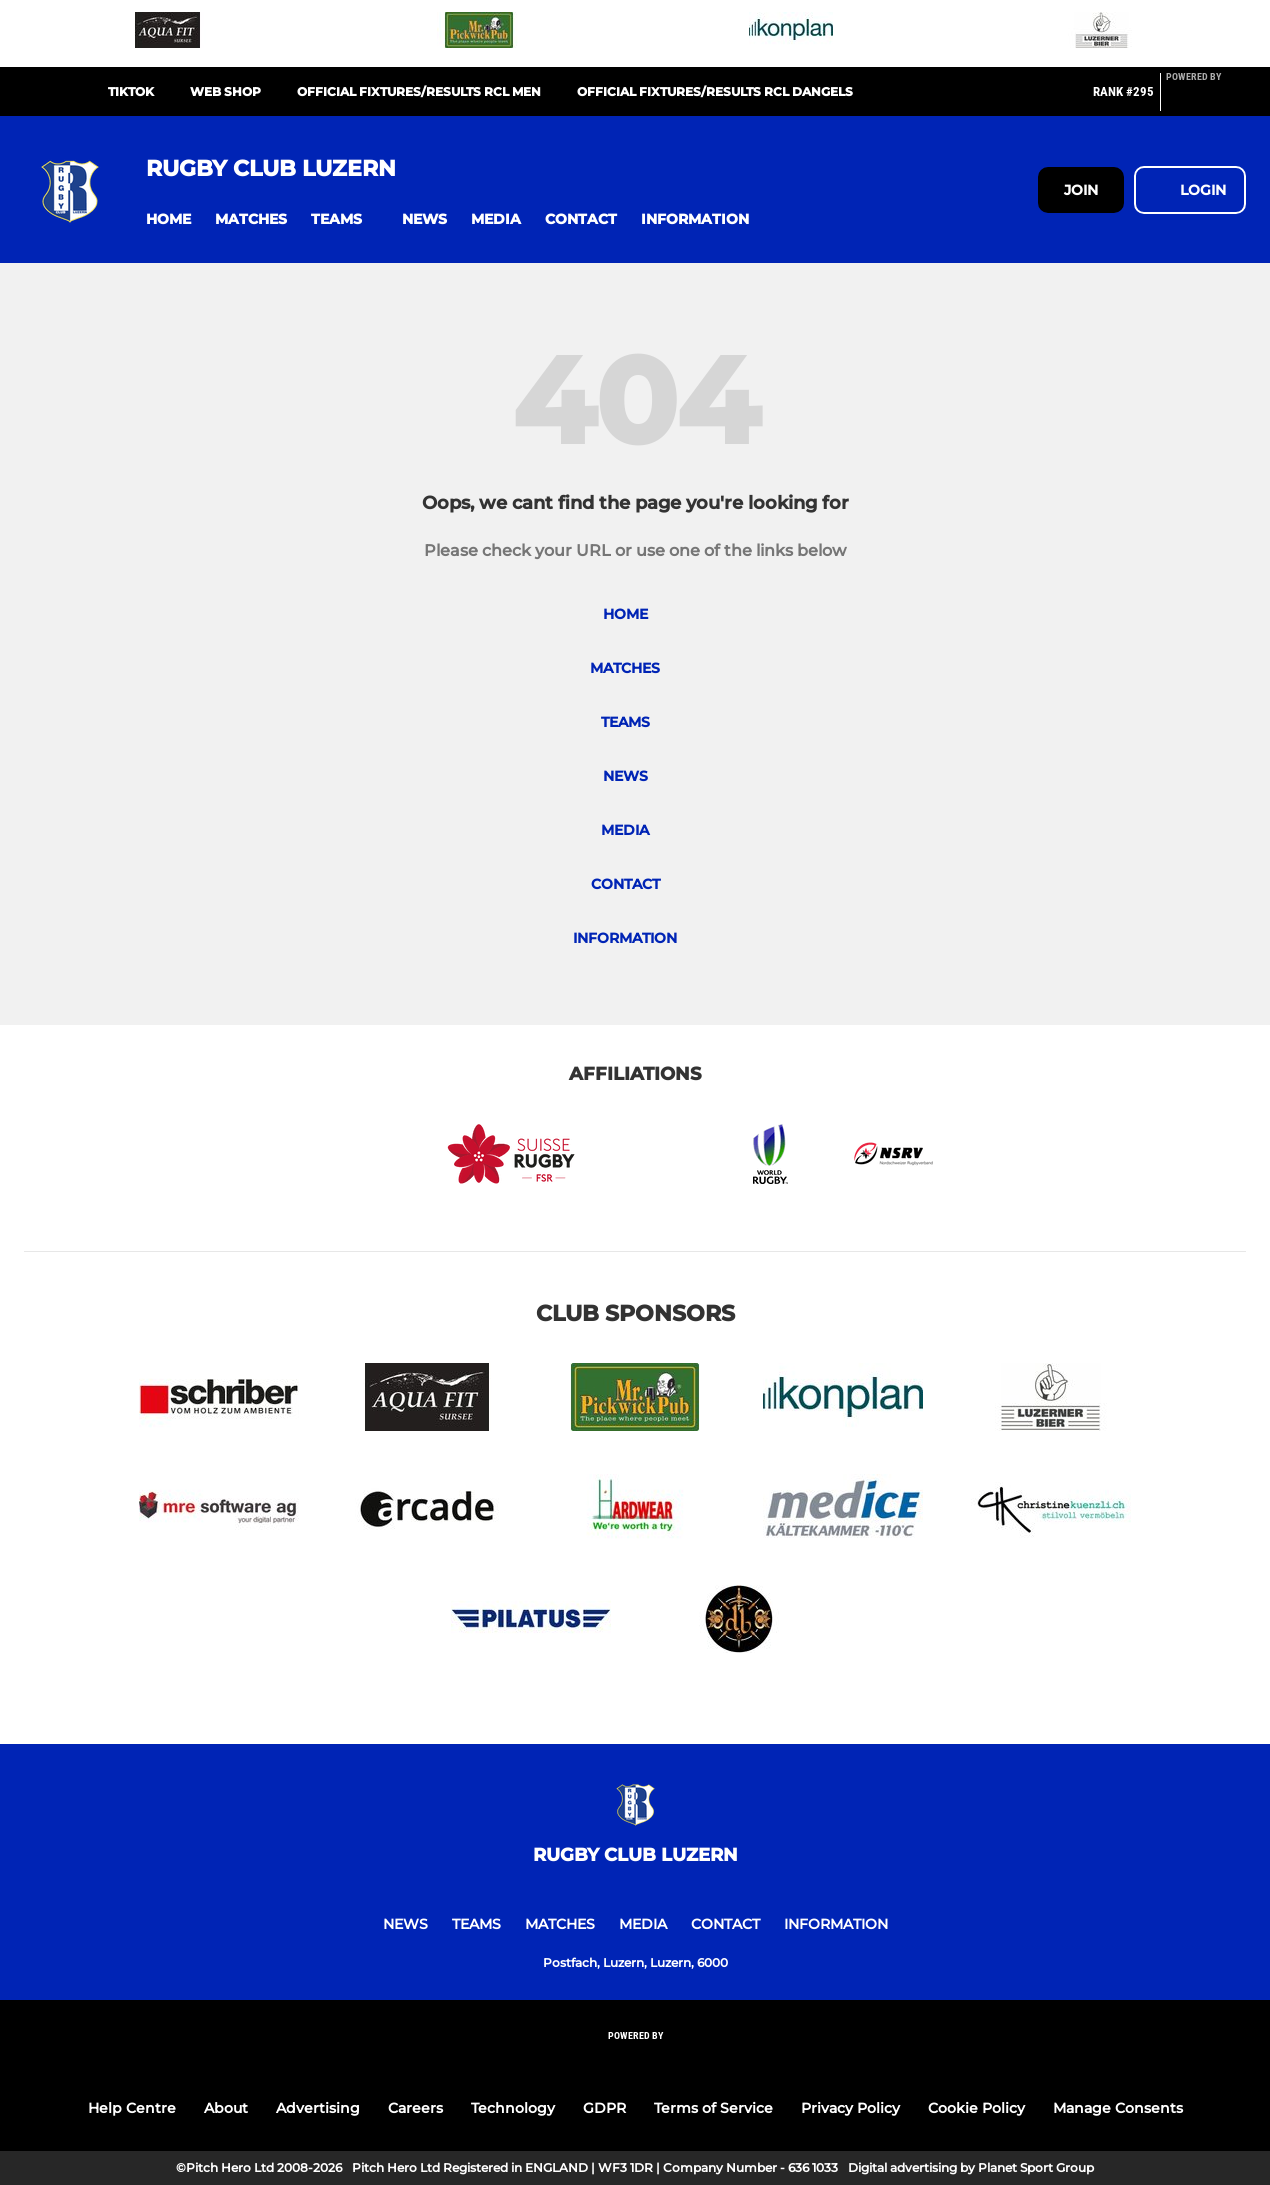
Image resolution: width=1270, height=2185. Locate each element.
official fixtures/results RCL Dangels (715, 91)
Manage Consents (1118, 2108)
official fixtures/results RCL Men (419, 91)
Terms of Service (713, 2108)
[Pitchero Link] (1206, 100)
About (226, 2108)
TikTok (131, 91)
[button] (168, 219)
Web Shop (225, 91)
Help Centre (132, 2108)
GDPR (604, 2108)
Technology (513, 2108)
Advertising (318, 2108)
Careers (415, 2108)
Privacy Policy (850, 2108)
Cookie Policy (976, 2108)
